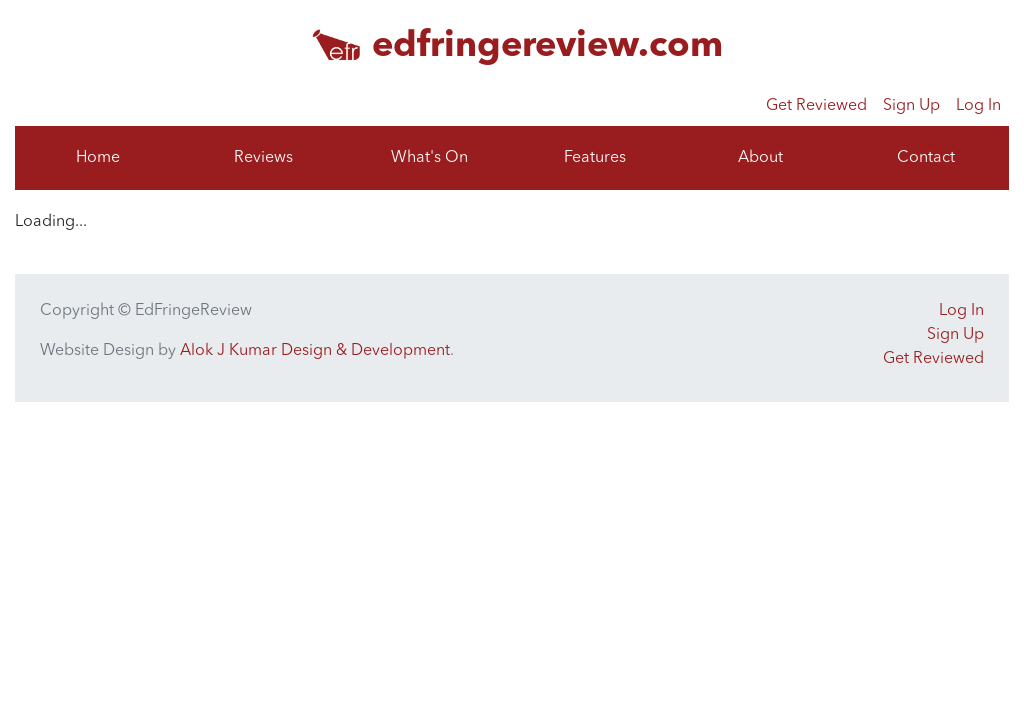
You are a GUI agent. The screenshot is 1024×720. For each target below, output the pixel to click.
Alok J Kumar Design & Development (315, 351)
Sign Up (911, 106)
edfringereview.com (547, 47)
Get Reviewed (816, 106)
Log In (978, 106)
